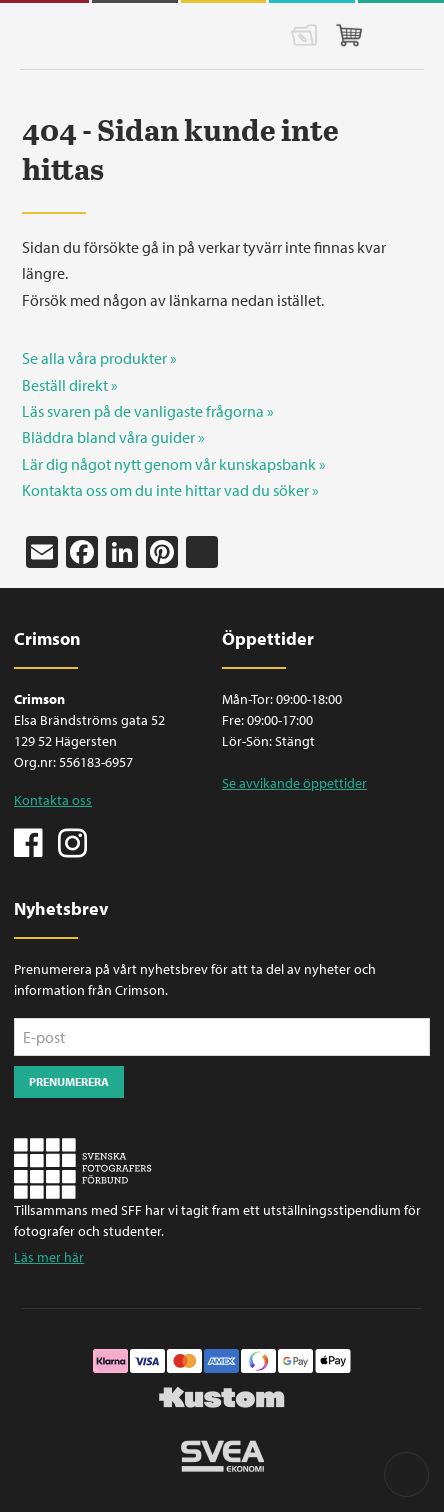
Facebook (29, 841)
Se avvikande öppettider (294, 783)
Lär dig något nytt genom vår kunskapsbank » (174, 464)
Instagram (72, 841)
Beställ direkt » (70, 385)
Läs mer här (49, 1257)
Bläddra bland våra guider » (113, 437)
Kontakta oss (53, 800)
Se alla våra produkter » (99, 358)
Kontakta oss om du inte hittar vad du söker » (170, 490)
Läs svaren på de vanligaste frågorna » (148, 411)
